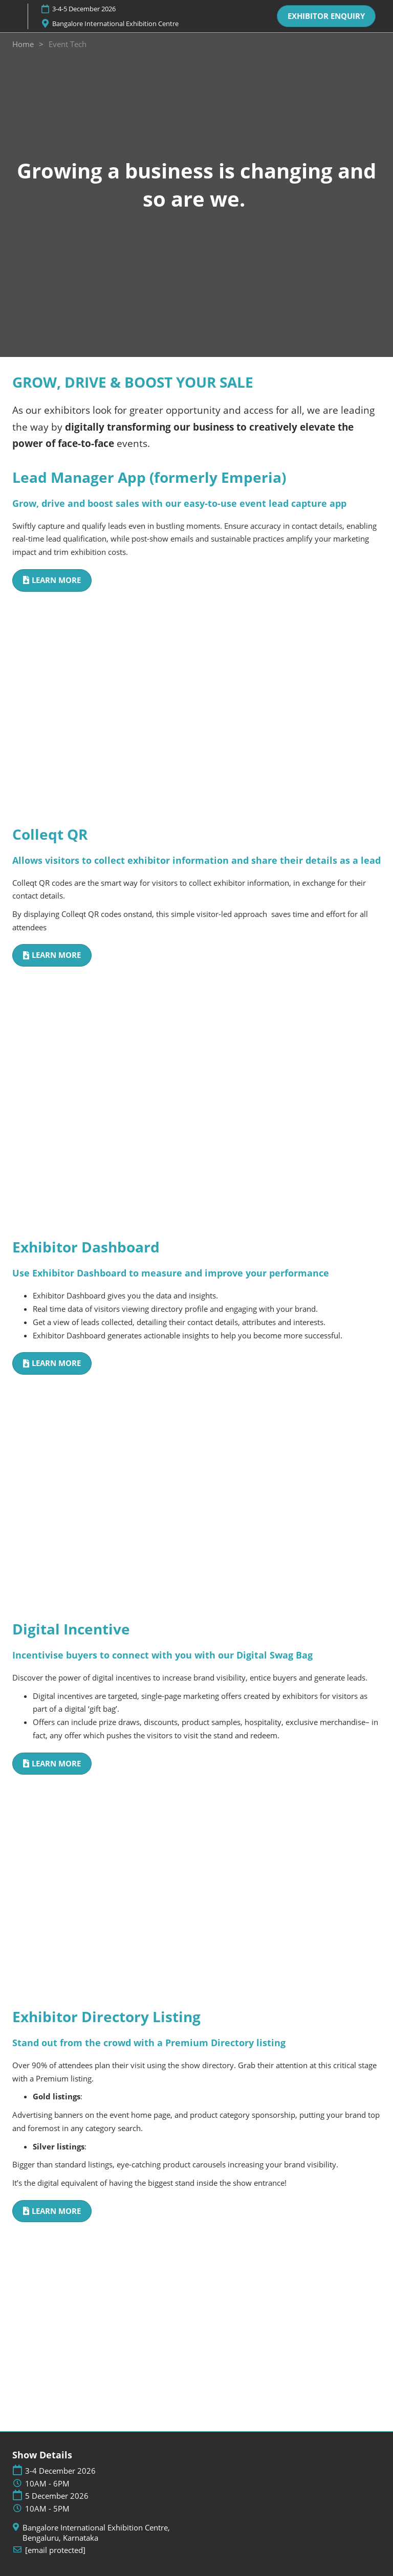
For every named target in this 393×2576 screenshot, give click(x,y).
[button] (326, 16)
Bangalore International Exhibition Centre (115, 23)
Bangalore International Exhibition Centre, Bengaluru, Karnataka (96, 2533)
